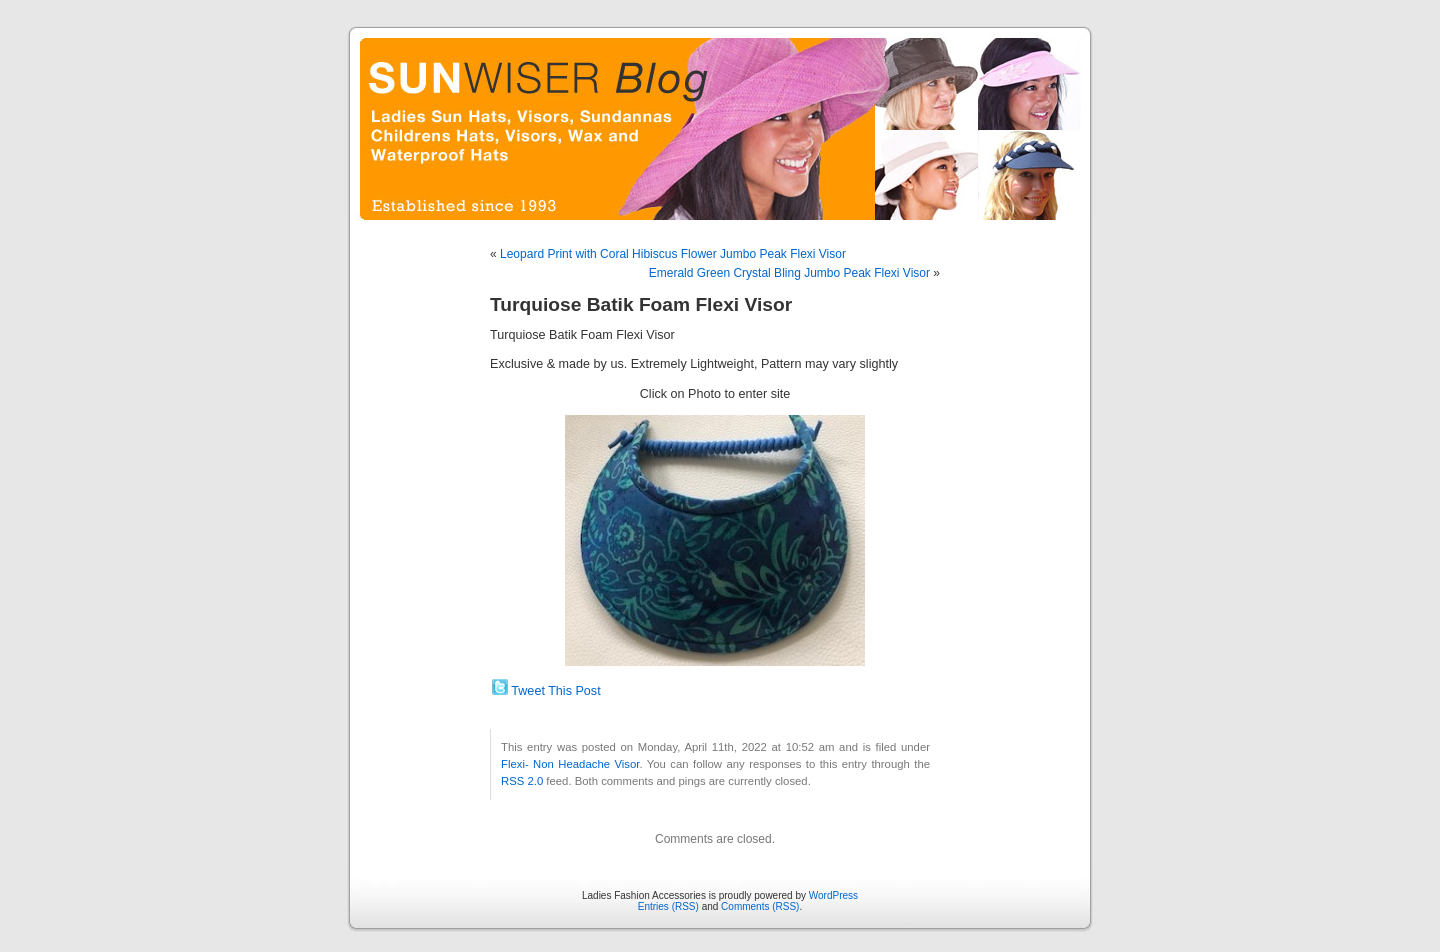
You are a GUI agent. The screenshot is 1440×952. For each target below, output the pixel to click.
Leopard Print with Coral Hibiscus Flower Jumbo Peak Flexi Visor (673, 254)
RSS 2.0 (522, 781)
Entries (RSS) (668, 906)
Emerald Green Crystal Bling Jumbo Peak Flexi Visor (789, 273)
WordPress (833, 895)
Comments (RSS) (760, 906)
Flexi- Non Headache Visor (570, 764)
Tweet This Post (555, 691)
